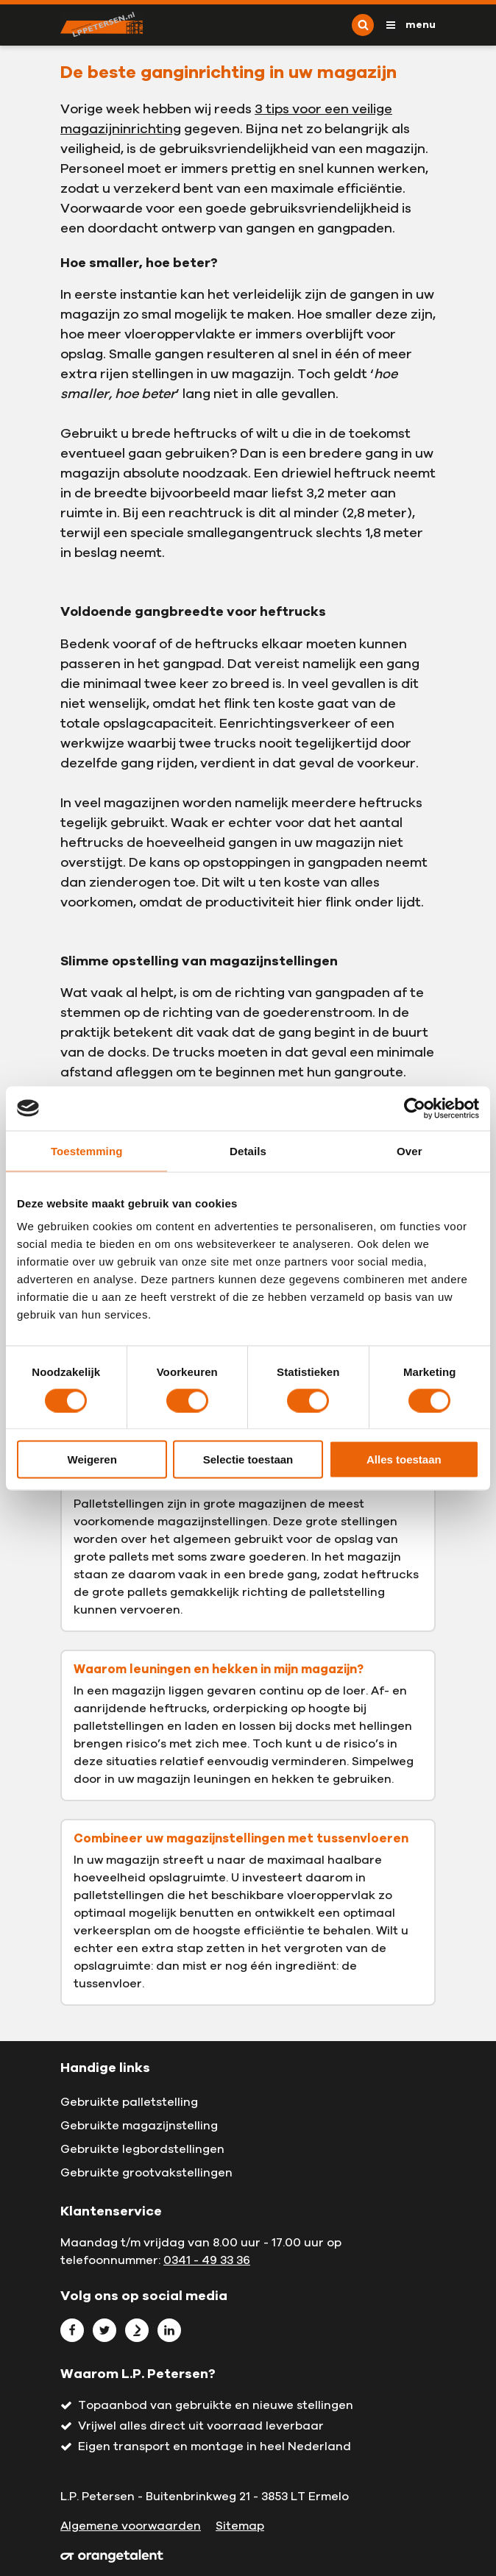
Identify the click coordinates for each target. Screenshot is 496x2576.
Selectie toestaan (248, 1459)
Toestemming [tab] (87, 1150)
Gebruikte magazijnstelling (139, 2126)
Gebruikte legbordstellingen (142, 2149)
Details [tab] (248, 1150)
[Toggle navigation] (408, 25)
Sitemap (240, 2526)
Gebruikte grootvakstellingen (146, 2173)
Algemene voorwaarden (130, 2526)
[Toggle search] (363, 25)
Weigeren (92, 1459)
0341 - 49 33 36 (206, 2260)
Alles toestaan (404, 1459)
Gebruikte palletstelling (129, 2102)
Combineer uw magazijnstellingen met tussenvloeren (241, 1839)
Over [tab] (409, 1150)
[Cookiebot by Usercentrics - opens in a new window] (414, 1108)
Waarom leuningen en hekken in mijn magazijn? (219, 1669)
